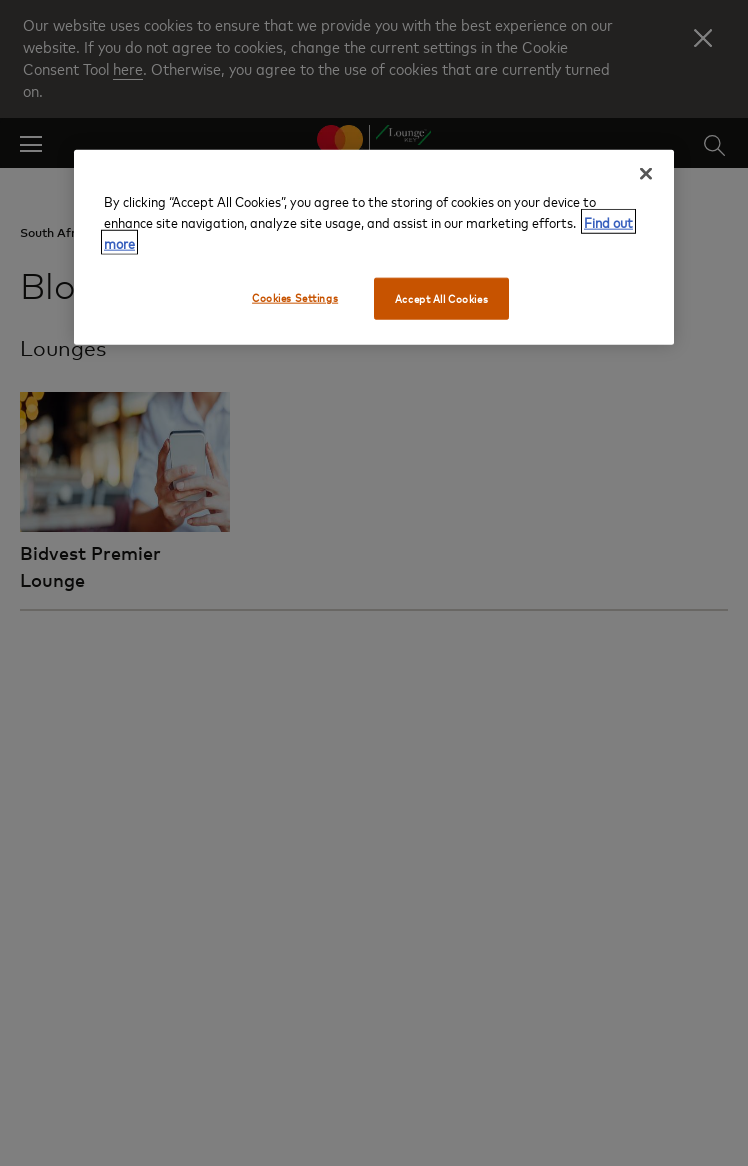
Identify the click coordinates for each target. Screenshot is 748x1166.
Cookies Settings (295, 297)
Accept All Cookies (441, 298)
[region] (374, 247)
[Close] (646, 174)
